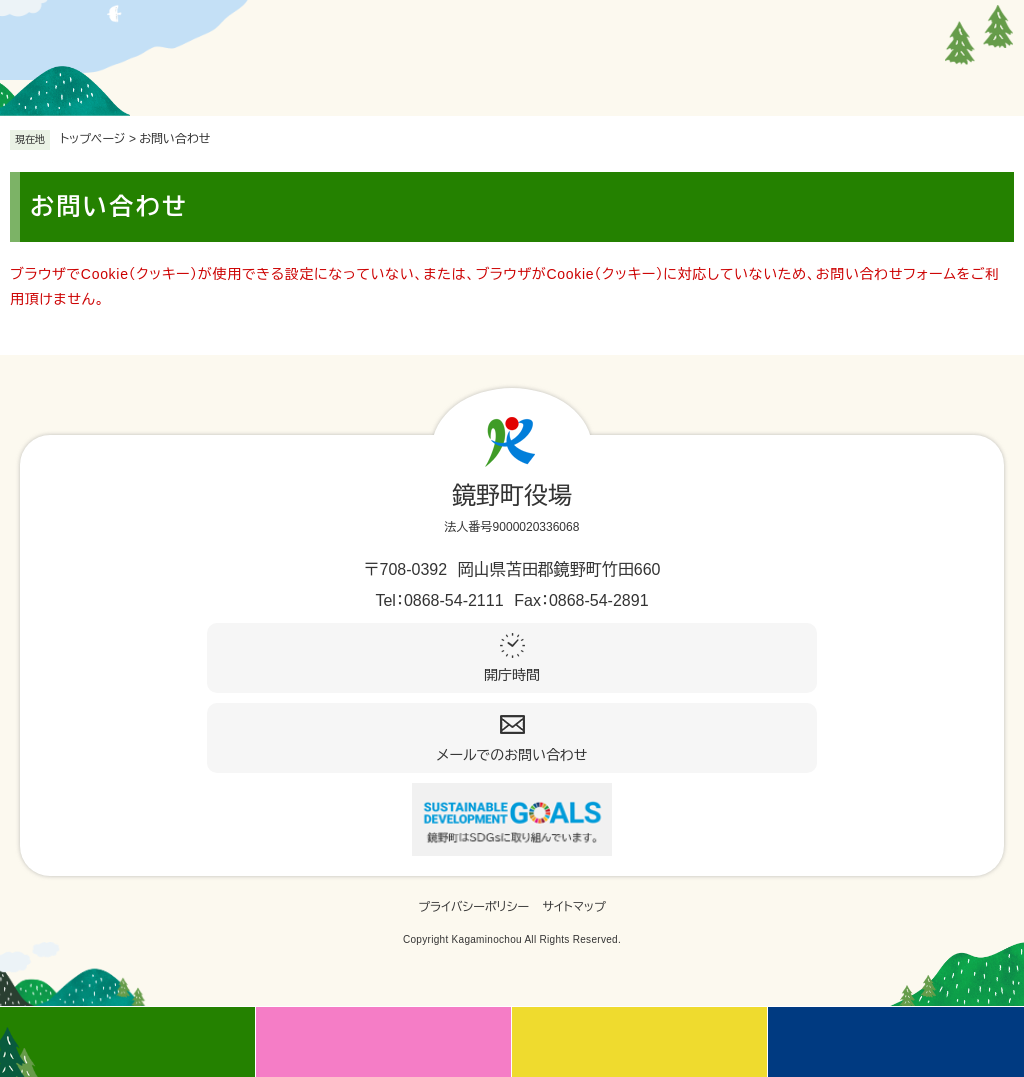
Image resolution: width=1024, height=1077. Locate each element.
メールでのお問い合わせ (512, 755)
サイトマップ (574, 907)
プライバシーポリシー (473, 907)
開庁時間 (512, 675)
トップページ (93, 139)
